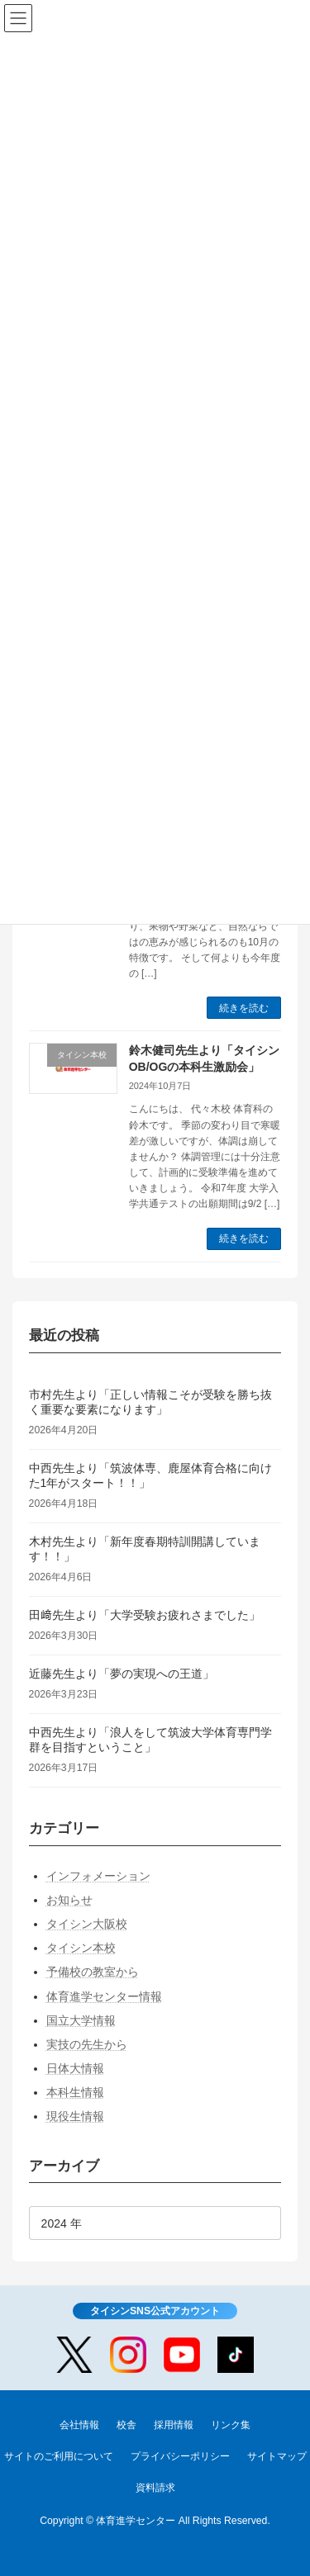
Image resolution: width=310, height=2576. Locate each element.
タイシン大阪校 (86, 1923)
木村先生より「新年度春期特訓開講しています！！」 (144, 1549)
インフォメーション (98, 1875)
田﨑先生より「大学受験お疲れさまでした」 (144, 1615)
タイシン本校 (81, 1947)
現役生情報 (75, 2117)
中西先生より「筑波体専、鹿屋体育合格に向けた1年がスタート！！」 (150, 1475)
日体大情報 (75, 2068)
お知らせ (69, 1899)
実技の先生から (86, 2044)
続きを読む (244, 1008)
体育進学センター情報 (104, 1996)
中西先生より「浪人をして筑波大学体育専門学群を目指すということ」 (150, 1740)
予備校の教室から (92, 1972)
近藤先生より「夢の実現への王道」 (121, 1673)
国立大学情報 (81, 2020)
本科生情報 (75, 2093)
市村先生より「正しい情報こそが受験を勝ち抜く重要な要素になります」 (150, 1402)
